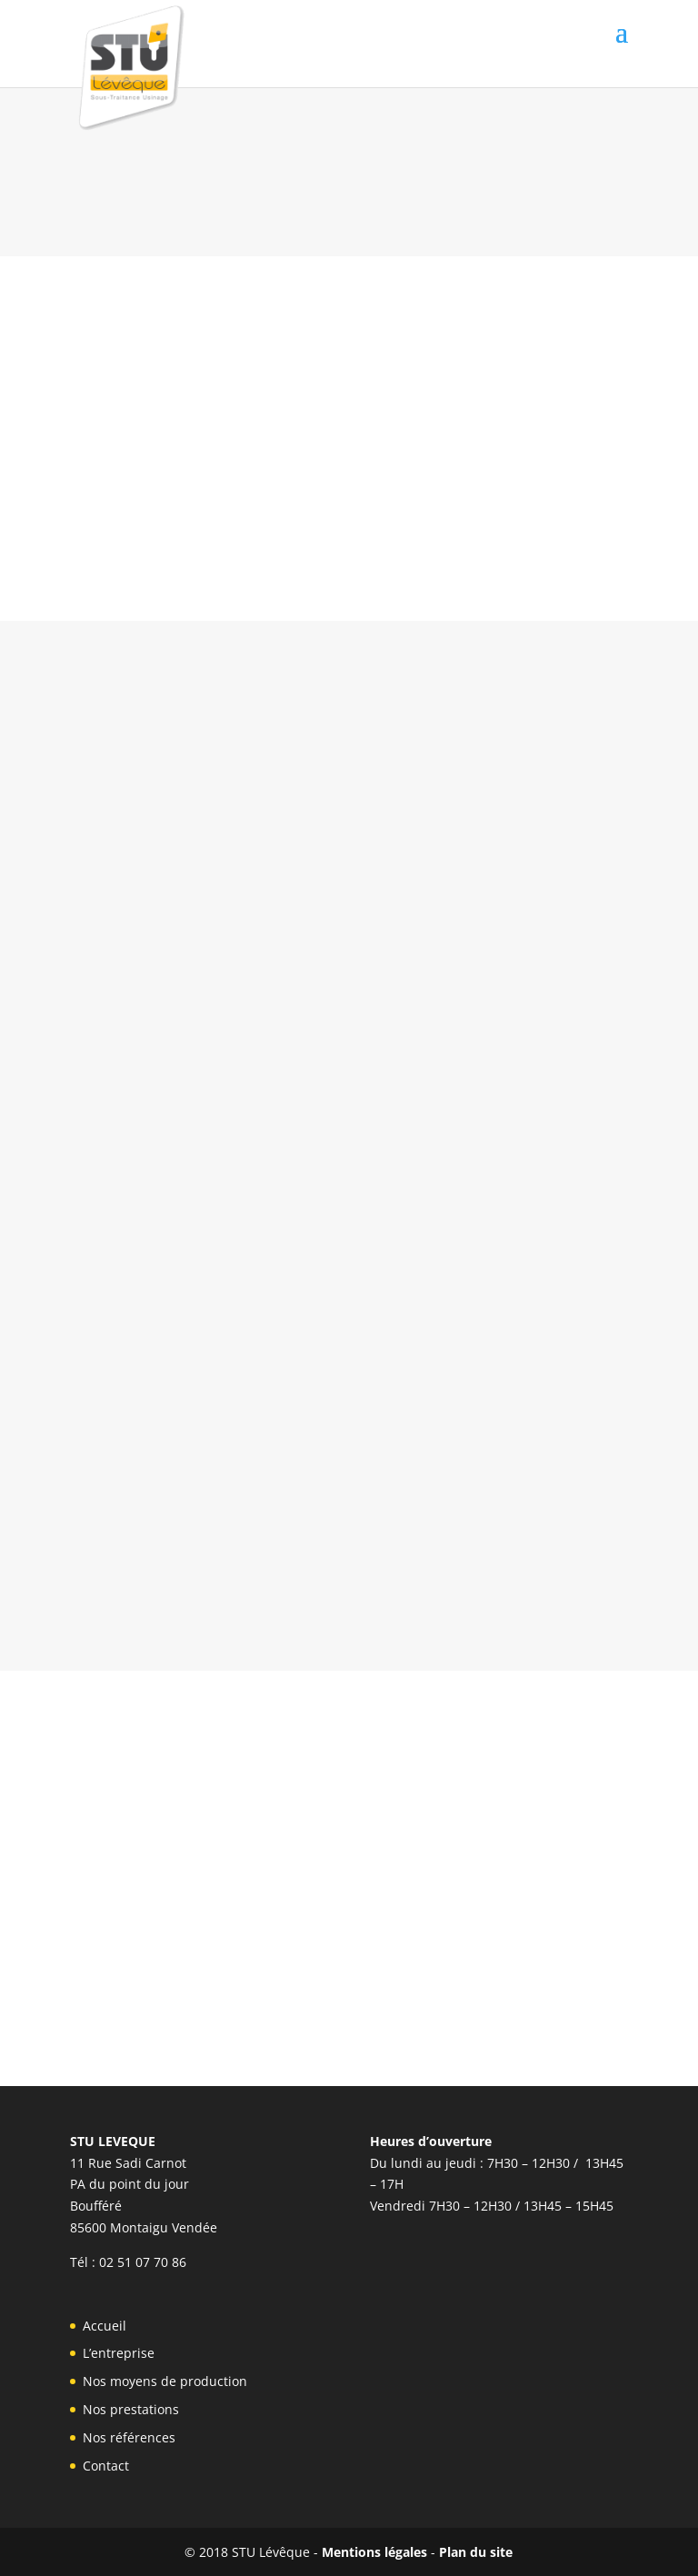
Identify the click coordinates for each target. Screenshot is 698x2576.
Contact (106, 2465)
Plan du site (476, 2552)
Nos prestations (131, 2409)
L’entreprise (119, 2352)
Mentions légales (374, 2552)
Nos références (129, 2437)
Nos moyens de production (165, 2381)
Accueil (104, 2325)
